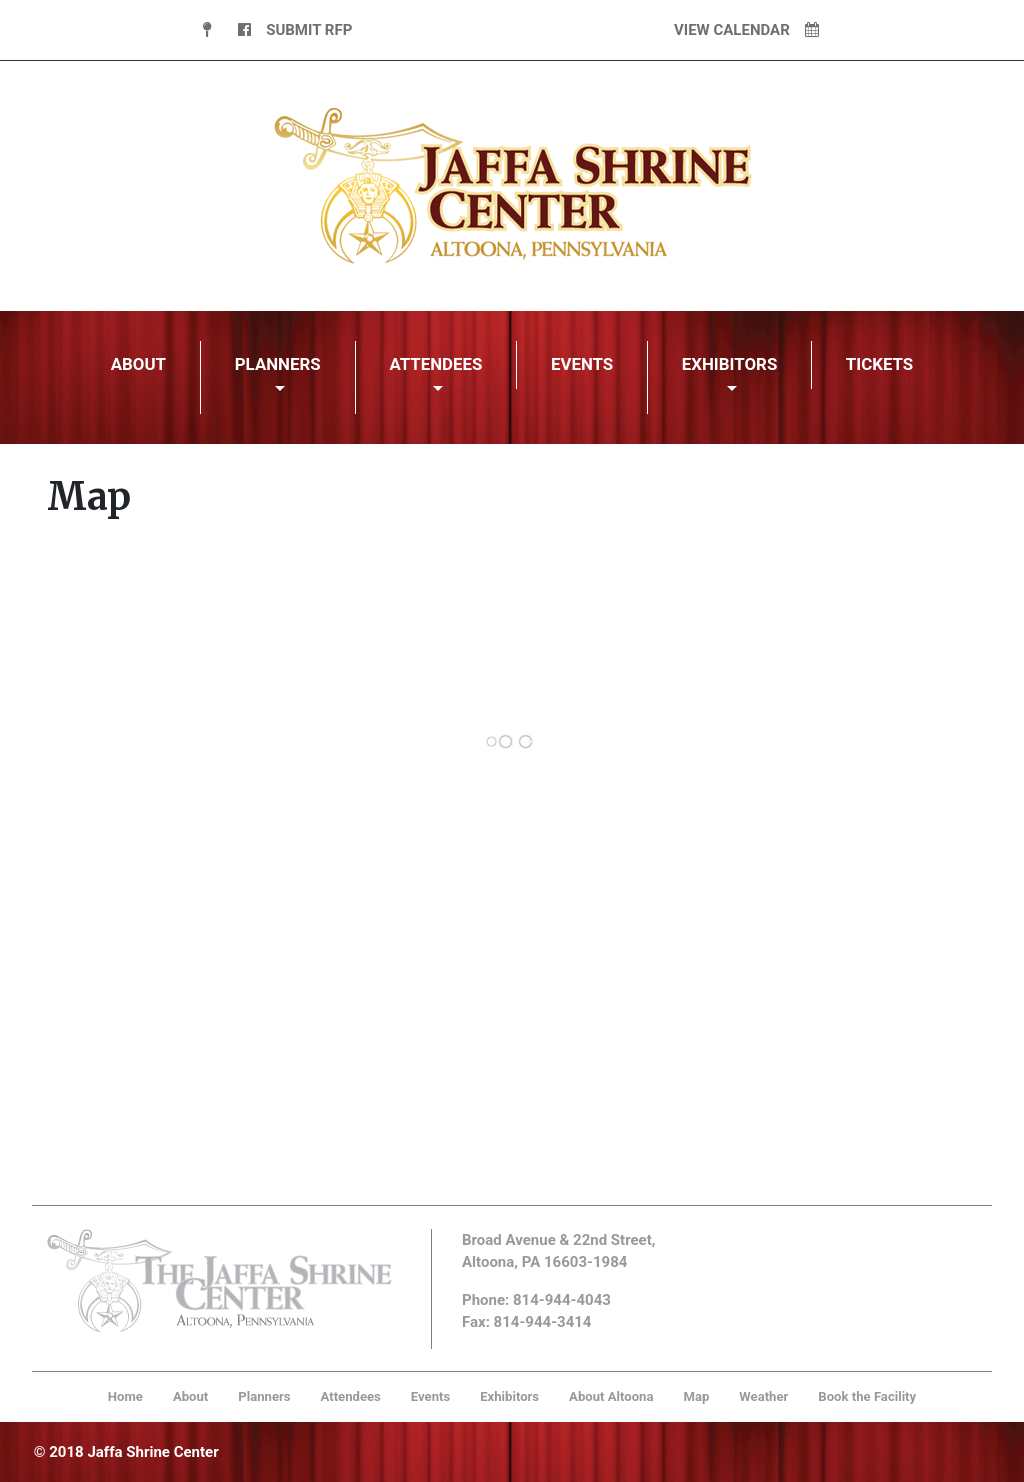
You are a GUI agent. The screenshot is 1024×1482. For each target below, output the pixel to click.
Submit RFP (309, 30)
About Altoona (611, 1396)
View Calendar (746, 30)
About (138, 364)
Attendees (435, 364)
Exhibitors (730, 364)
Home (125, 1396)
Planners (278, 364)
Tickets (879, 364)
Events (582, 364)
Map (696, 1396)
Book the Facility (867, 1396)
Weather (763, 1396)
